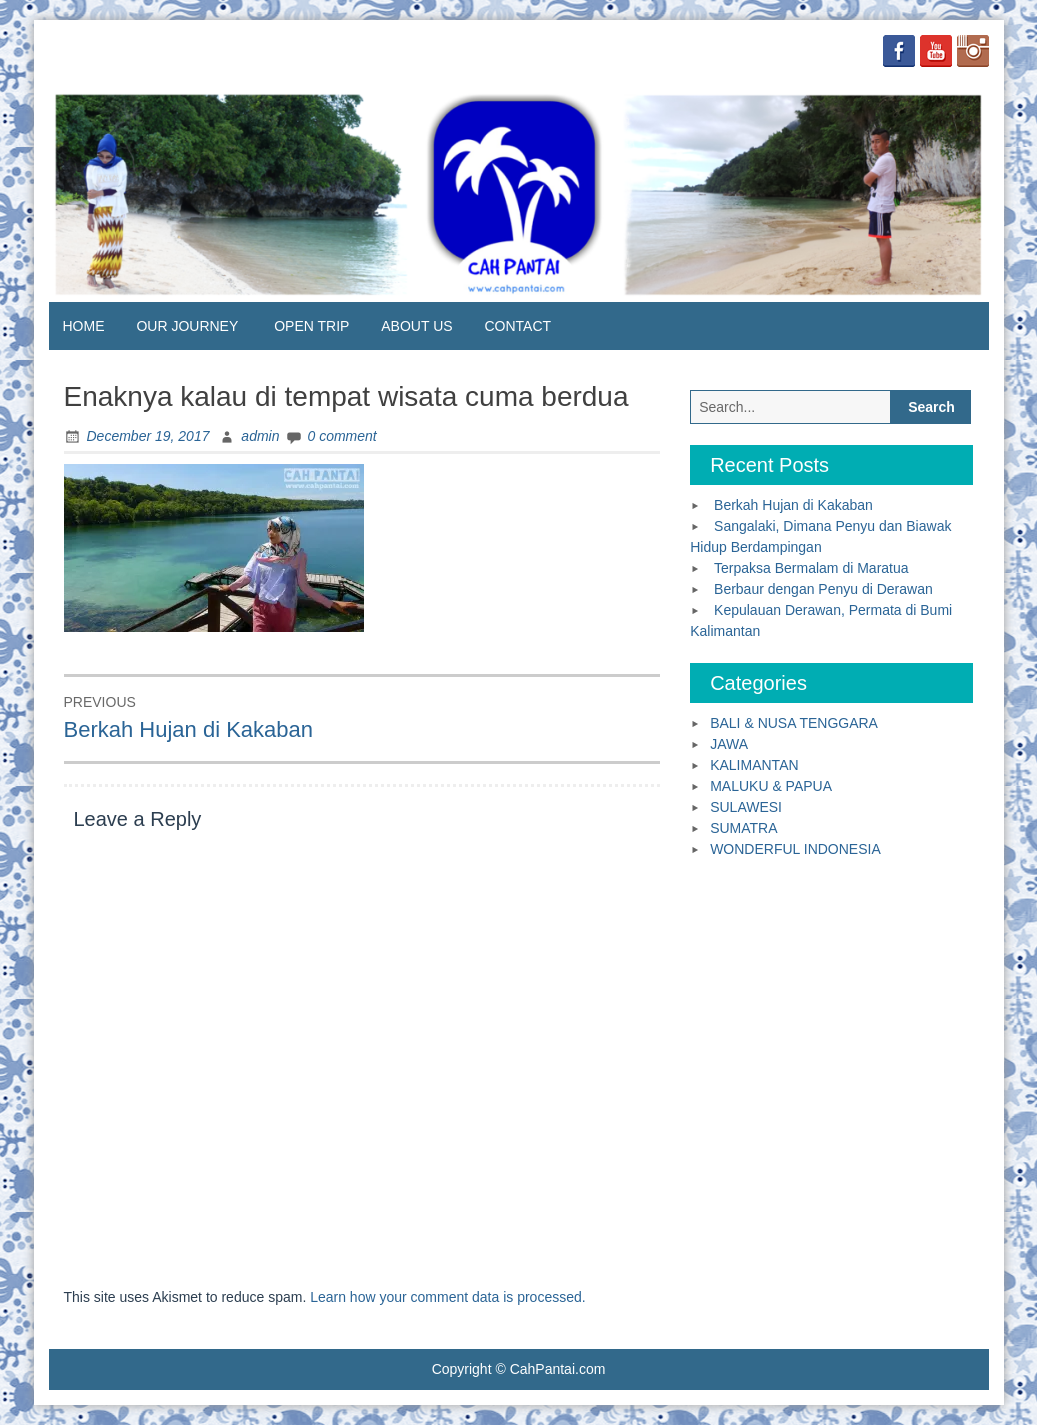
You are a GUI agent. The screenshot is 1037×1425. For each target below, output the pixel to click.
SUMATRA (743, 828)
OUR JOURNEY (187, 326)
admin (260, 436)
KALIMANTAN (754, 765)
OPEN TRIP (311, 326)
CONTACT (517, 326)
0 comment (342, 436)
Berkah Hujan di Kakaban (793, 505)
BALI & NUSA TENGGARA (794, 723)
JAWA (729, 744)
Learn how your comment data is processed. (447, 1297)
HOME (84, 326)
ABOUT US (416, 326)
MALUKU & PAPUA (771, 786)
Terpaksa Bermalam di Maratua (811, 568)
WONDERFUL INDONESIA (795, 849)
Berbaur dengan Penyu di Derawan (823, 589)
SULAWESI (746, 807)
